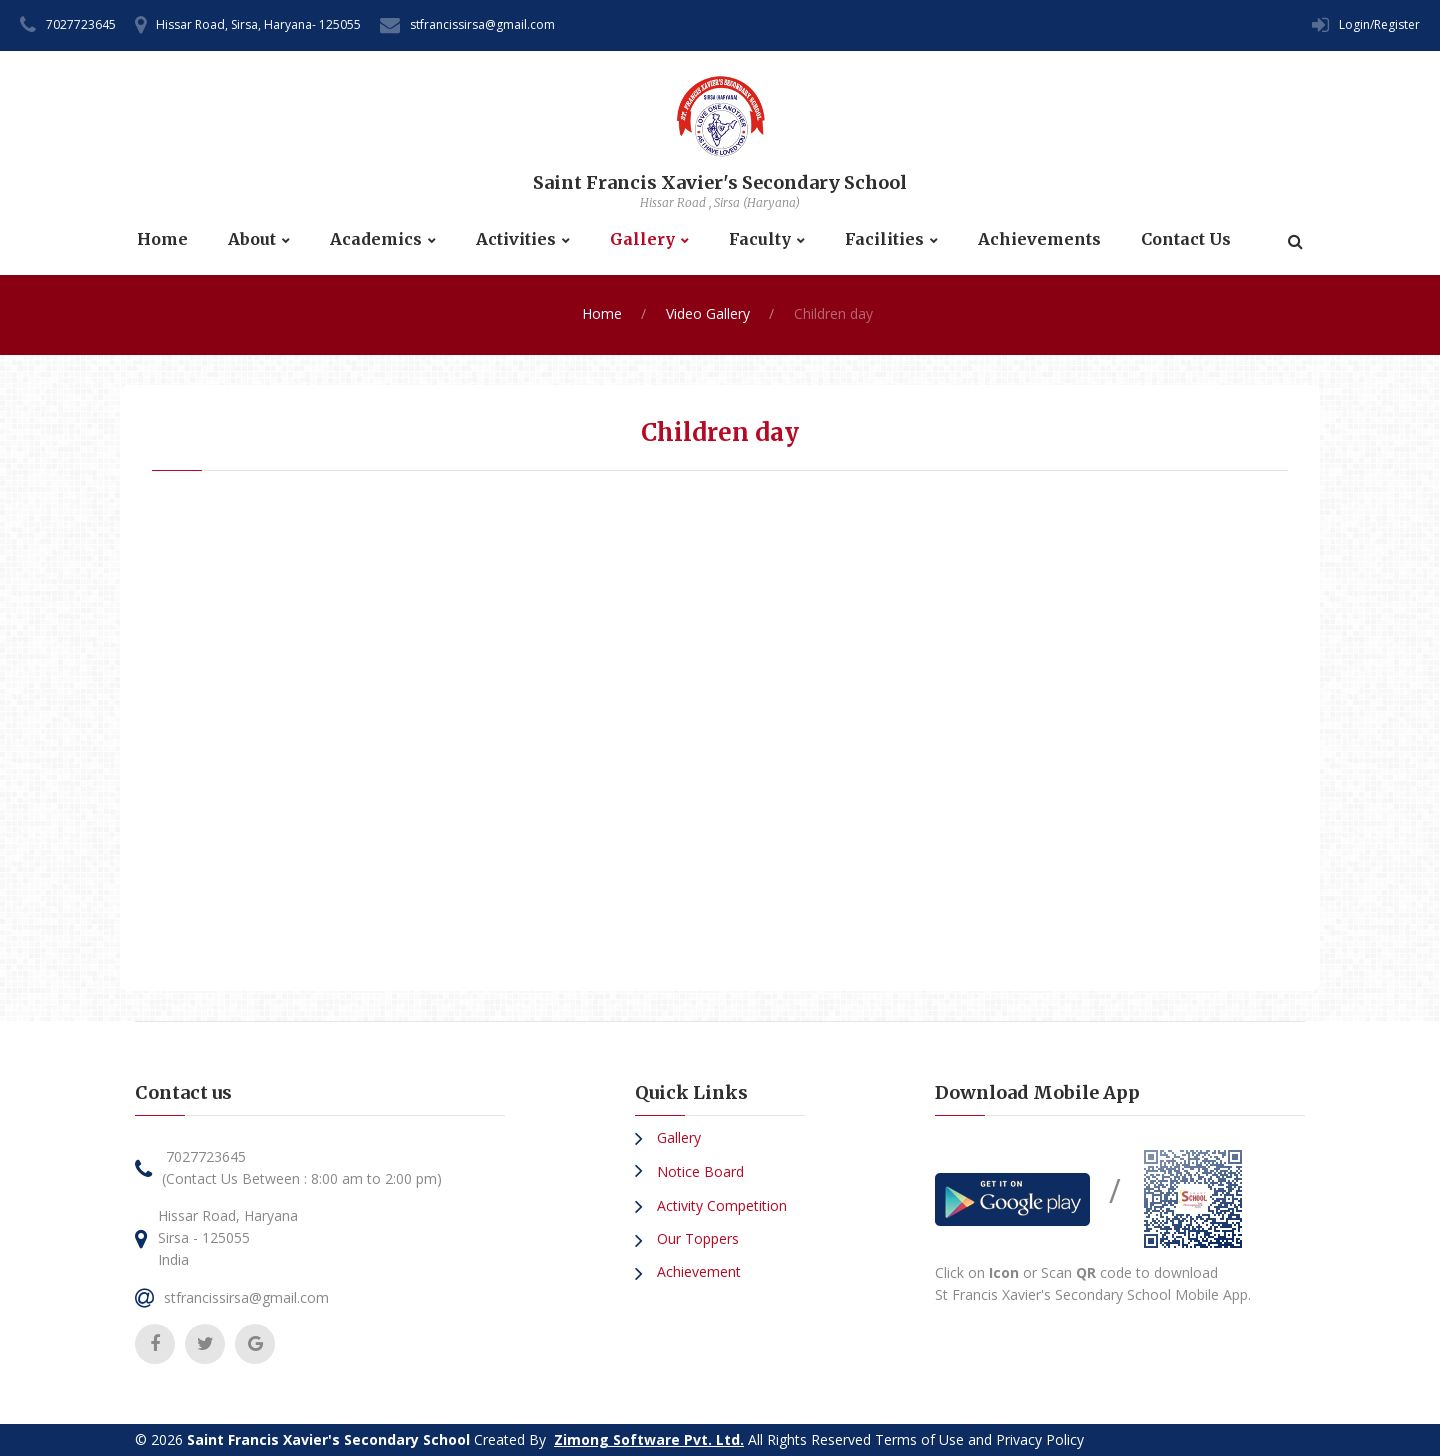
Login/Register (1379, 24)
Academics (376, 239)
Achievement (697, 1271)
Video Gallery (708, 313)
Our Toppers (696, 1238)
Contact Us (1186, 239)
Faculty (760, 239)
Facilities (884, 239)
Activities (516, 239)
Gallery (642, 239)
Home (162, 239)
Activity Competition (720, 1205)
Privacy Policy (1040, 1439)
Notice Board (698, 1171)
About (252, 239)
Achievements (1039, 239)
